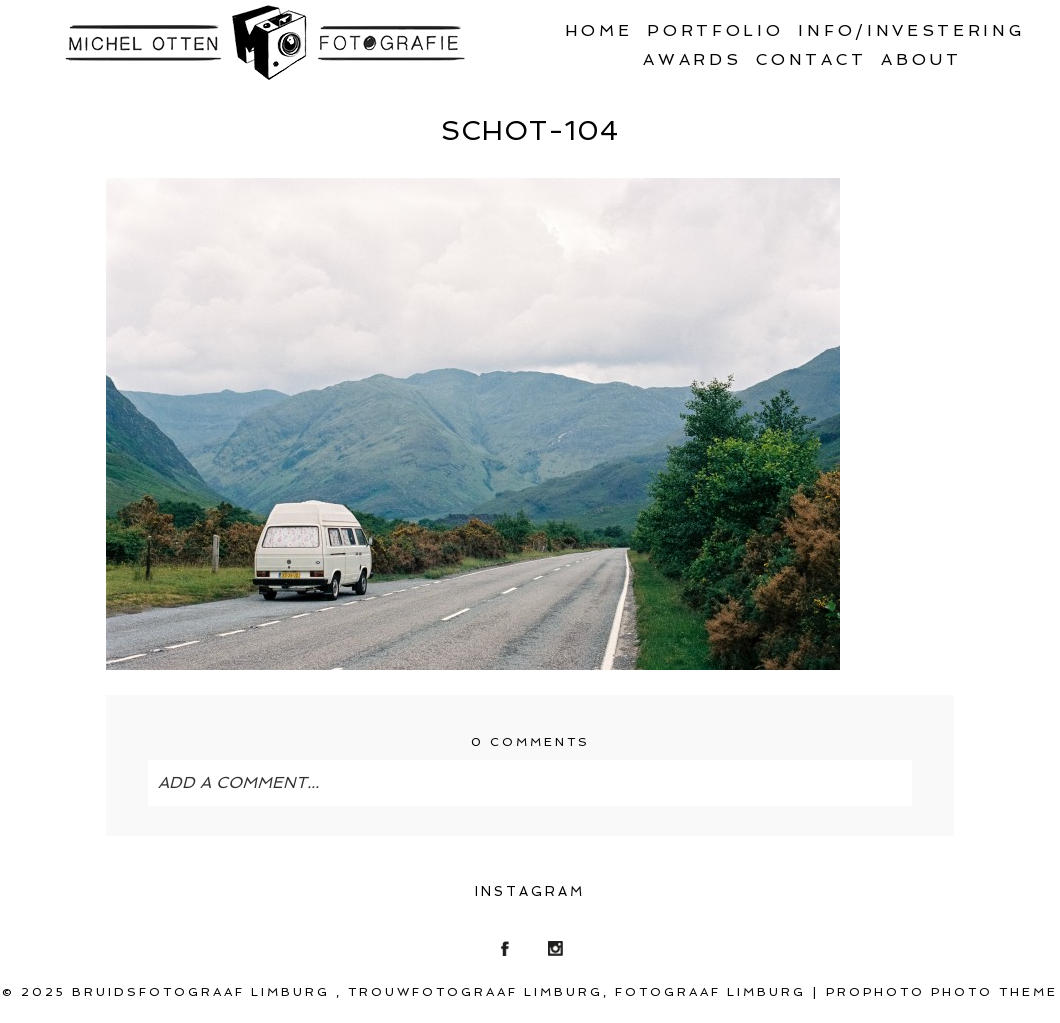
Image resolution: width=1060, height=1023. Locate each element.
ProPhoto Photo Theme (942, 992)
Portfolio (715, 30)
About (921, 59)
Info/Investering (911, 30)
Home (599, 30)
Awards (692, 59)
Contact (811, 59)
